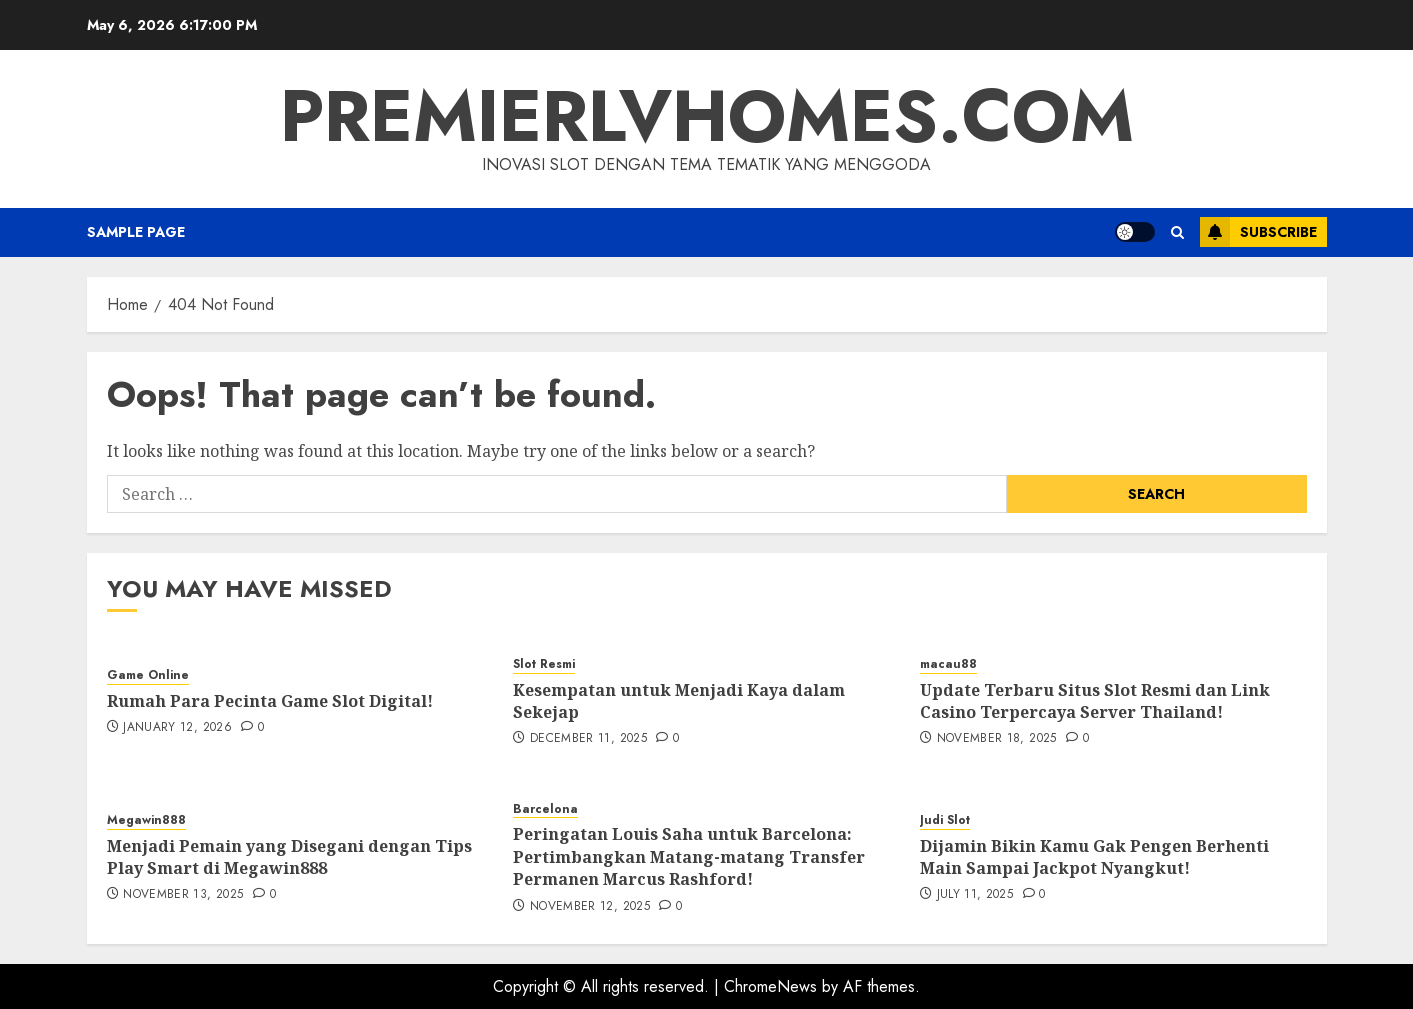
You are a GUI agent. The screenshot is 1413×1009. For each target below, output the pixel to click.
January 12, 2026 (177, 728)
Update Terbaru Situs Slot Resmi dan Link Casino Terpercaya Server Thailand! (1095, 701)
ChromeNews (770, 986)
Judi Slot (945, 820)
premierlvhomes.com (707, 116)
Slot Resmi (544, 664)
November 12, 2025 (590, 907)
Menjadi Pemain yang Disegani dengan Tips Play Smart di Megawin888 (289, 857)
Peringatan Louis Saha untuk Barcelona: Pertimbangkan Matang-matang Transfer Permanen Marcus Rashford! (689, 856)
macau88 (948, 664)
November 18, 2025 (997, 739)
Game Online (148, 675)
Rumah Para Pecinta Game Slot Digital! (270, 701)
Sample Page (136, 232)
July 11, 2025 (975, 895)
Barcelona (545, 809)
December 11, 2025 (588, 739)
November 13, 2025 (183, 895)
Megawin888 (146, 820)
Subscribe (1258, 232)
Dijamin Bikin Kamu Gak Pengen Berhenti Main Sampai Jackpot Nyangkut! (1094, 857)
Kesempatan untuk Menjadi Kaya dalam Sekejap (679, 701)
